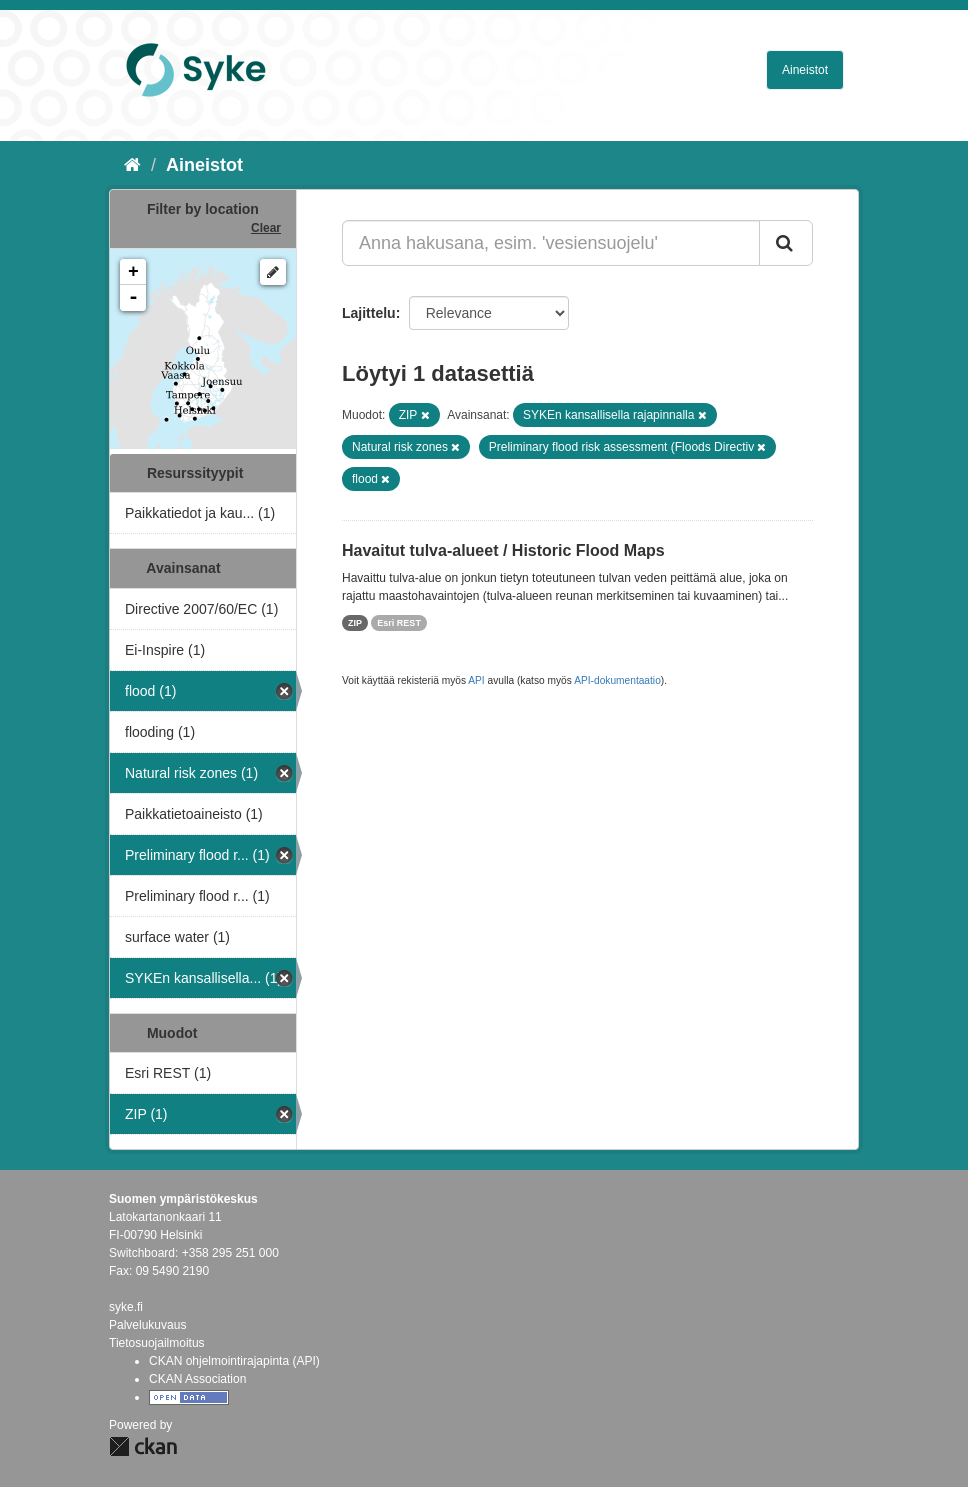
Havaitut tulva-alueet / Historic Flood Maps (503, 550)
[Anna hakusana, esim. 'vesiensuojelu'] (551, 243)
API (476, 680)
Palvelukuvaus (147, 1325)
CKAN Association (197, 1379)
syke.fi (126, 1307)
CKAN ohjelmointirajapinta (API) (234, 1361)
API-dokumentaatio (617, 680)
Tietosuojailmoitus (157, 1343)
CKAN (143, 1446)
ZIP (355, 623)
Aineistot (805, 70)
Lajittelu (369, 313)
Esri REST (399, 623)
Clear (266, 228)
